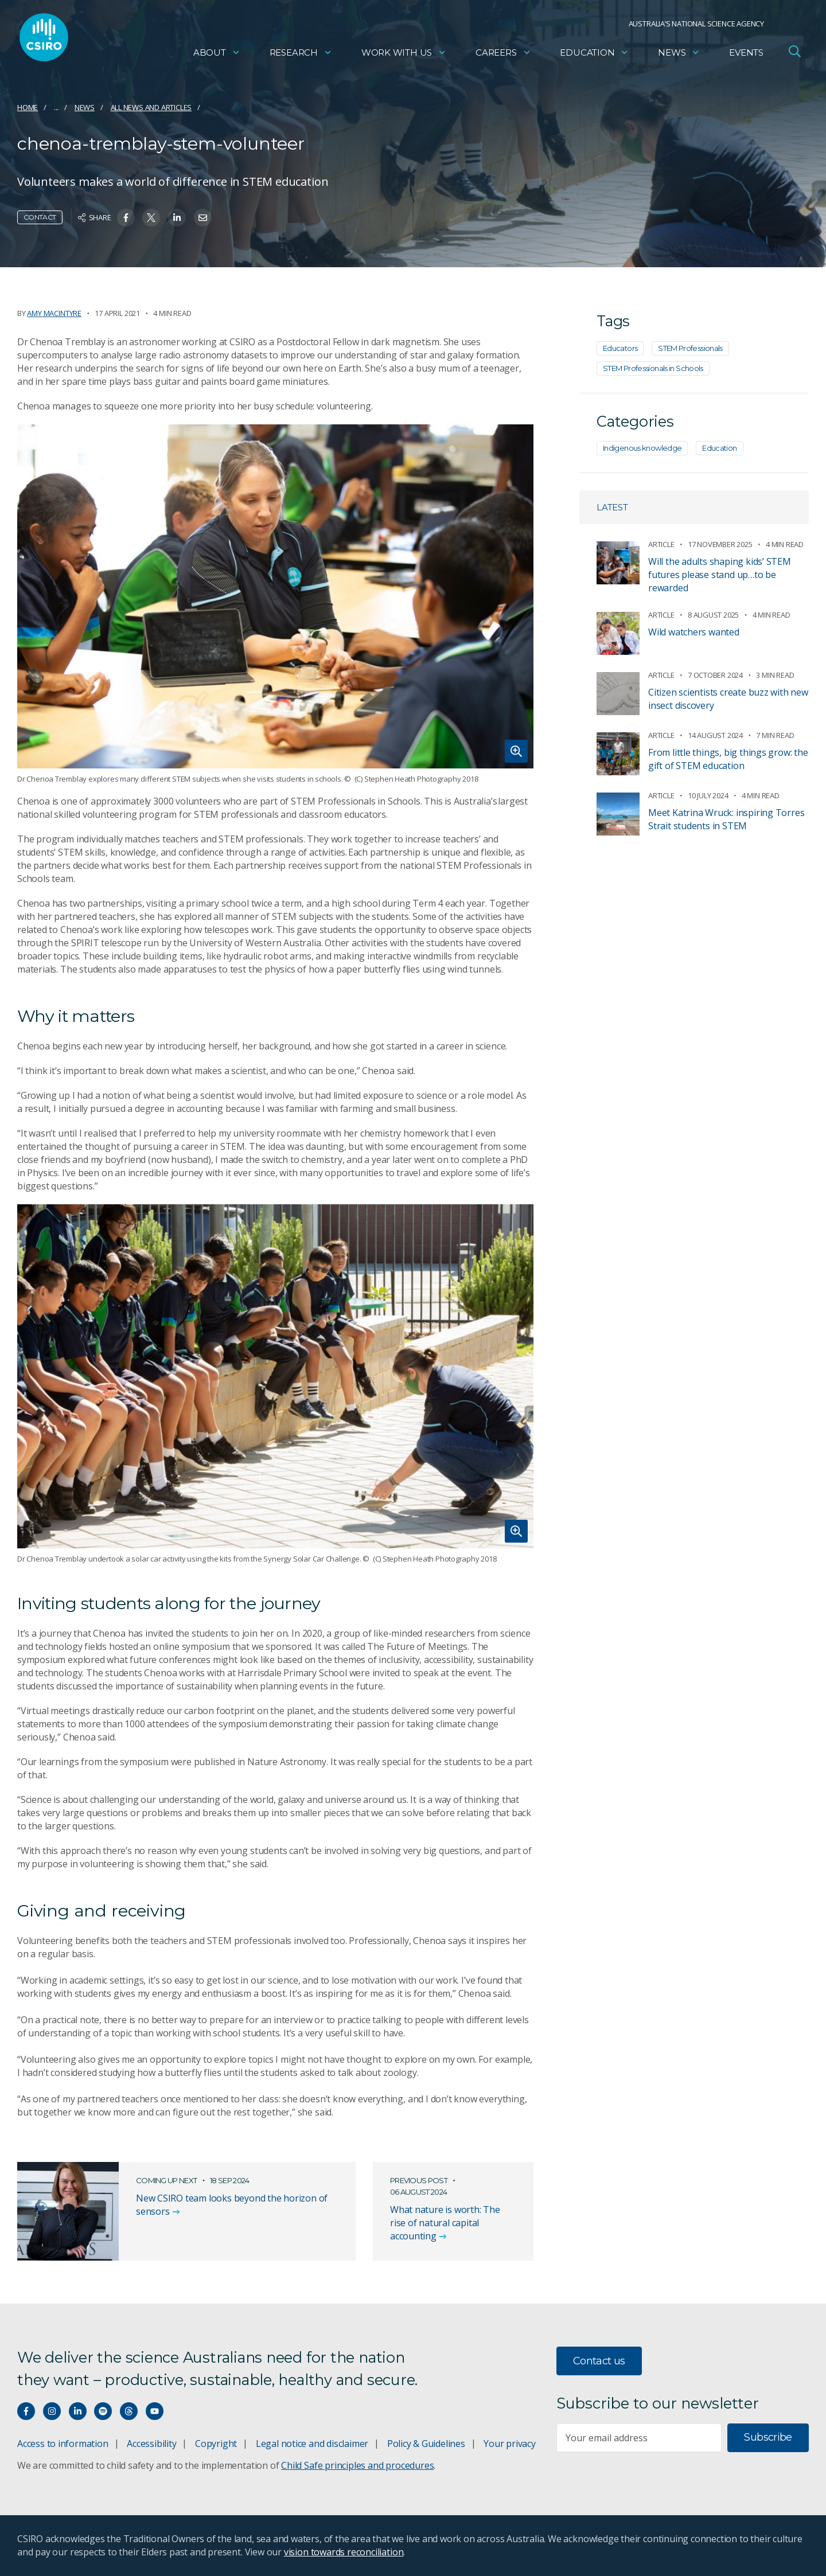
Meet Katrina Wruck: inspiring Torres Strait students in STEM (726, 819)
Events (746, 54)
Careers (503, 54)
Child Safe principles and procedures (357, 2465)
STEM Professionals (690, 348)
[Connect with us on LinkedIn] (78, 2411)
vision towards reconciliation (344, 2552)
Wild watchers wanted (693, 632)
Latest (612, 507)
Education (594, 54)
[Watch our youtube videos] (154, 2411)
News (679, 54)
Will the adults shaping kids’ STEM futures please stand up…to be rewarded (719, 574)
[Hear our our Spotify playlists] (103, 2411)
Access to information (62, 2443)
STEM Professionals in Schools (653, 368)
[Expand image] (275, 596)
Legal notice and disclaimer (312, 2443)
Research (301, 54)
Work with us (403, 54)
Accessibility (151, 2443)
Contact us (599, 2361)
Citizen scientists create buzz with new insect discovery (728, 699)
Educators (620, 348)
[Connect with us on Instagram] (52, 2411)
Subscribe (768, 2437)
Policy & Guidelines (426, 2443)
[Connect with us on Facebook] (26, 2411)
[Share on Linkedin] (177, 218)
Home (27, 107)
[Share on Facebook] (126, 218)
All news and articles (151, 107)
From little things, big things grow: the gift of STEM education (728, 759)
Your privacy (509, 2443)
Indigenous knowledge (642, 447)
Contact (40, 217)
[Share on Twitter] (151, 218)
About (216, 54)
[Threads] (129, 2411)
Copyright (216, 2443)
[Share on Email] (203, 218)
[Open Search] (794, 54)
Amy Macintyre (54, 313)
